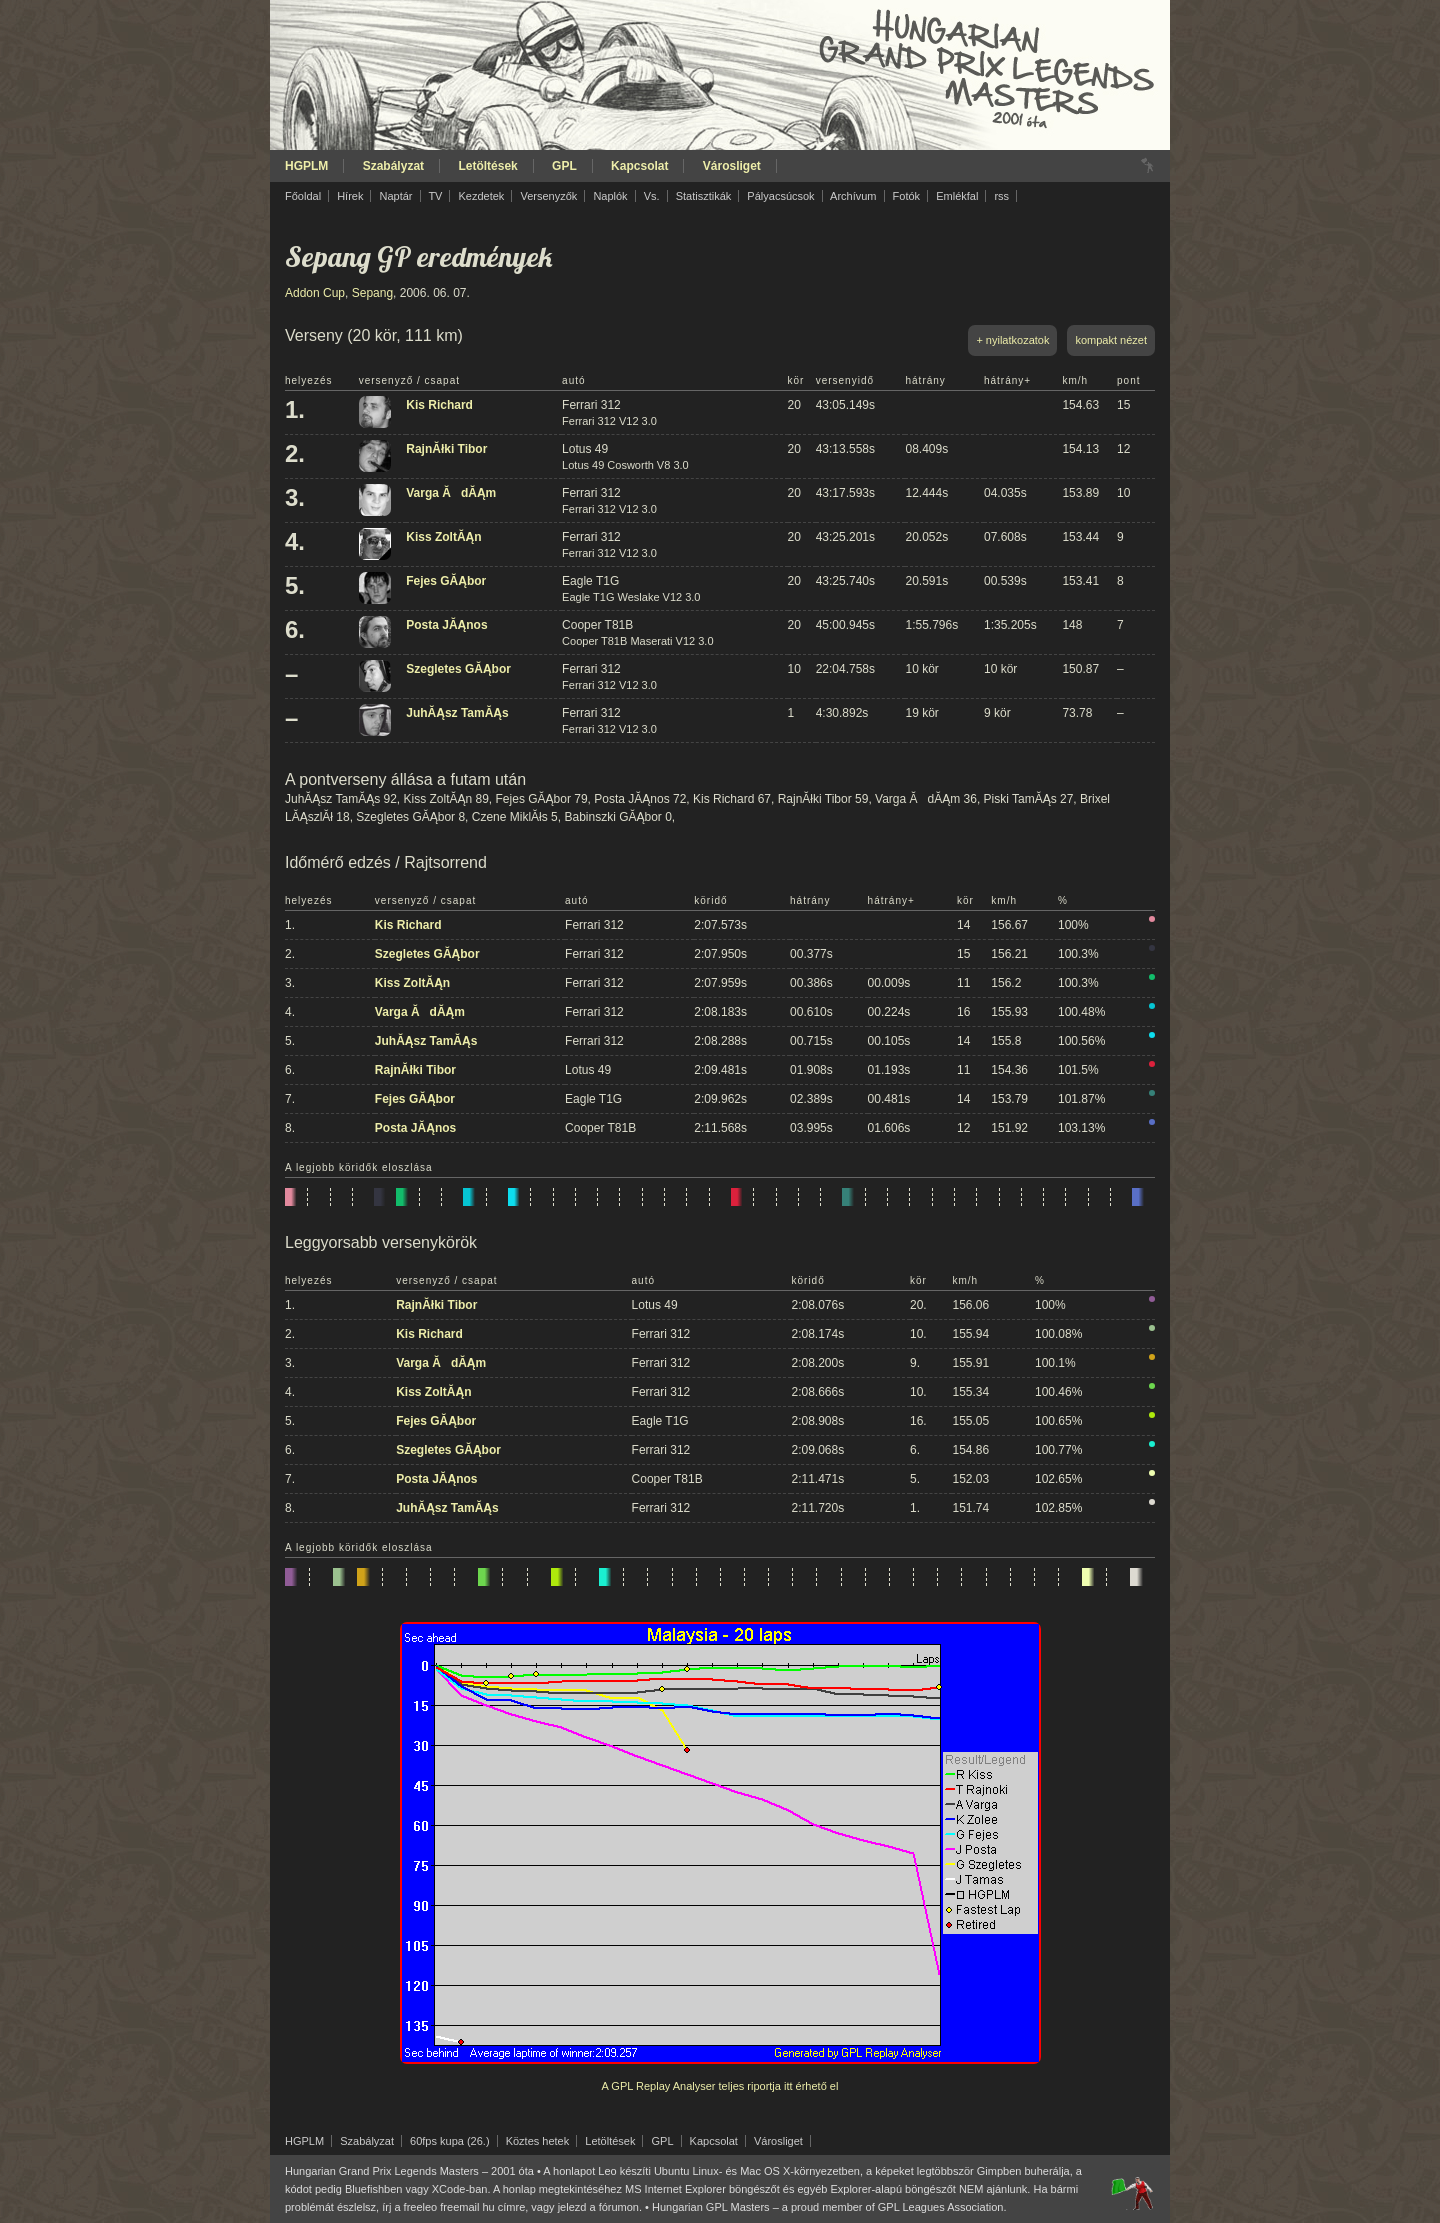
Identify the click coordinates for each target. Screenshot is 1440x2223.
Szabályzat (393, 166)
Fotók (907, 196)
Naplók (610, 196)
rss (1001, 196)
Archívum (853, 196)
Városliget (732, 166)
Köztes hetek (538, 2141)
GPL (564, 166)
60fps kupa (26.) (450, 2141)
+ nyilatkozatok (1012, 340)
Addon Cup (315, 293)
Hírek (350, 196)
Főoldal (303, 196)
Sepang (372, 293)
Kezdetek (482, 196)
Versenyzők (548, 196)
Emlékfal (957, 196)
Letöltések (487, 166)
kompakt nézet (1111, 340)
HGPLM (306, 166)
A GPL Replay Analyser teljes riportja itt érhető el (720, 2086)
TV (435, 196)
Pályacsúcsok (780, 196)
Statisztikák (704, 196)
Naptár (395, 196)
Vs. (652, 196)
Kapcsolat (639, 166)
